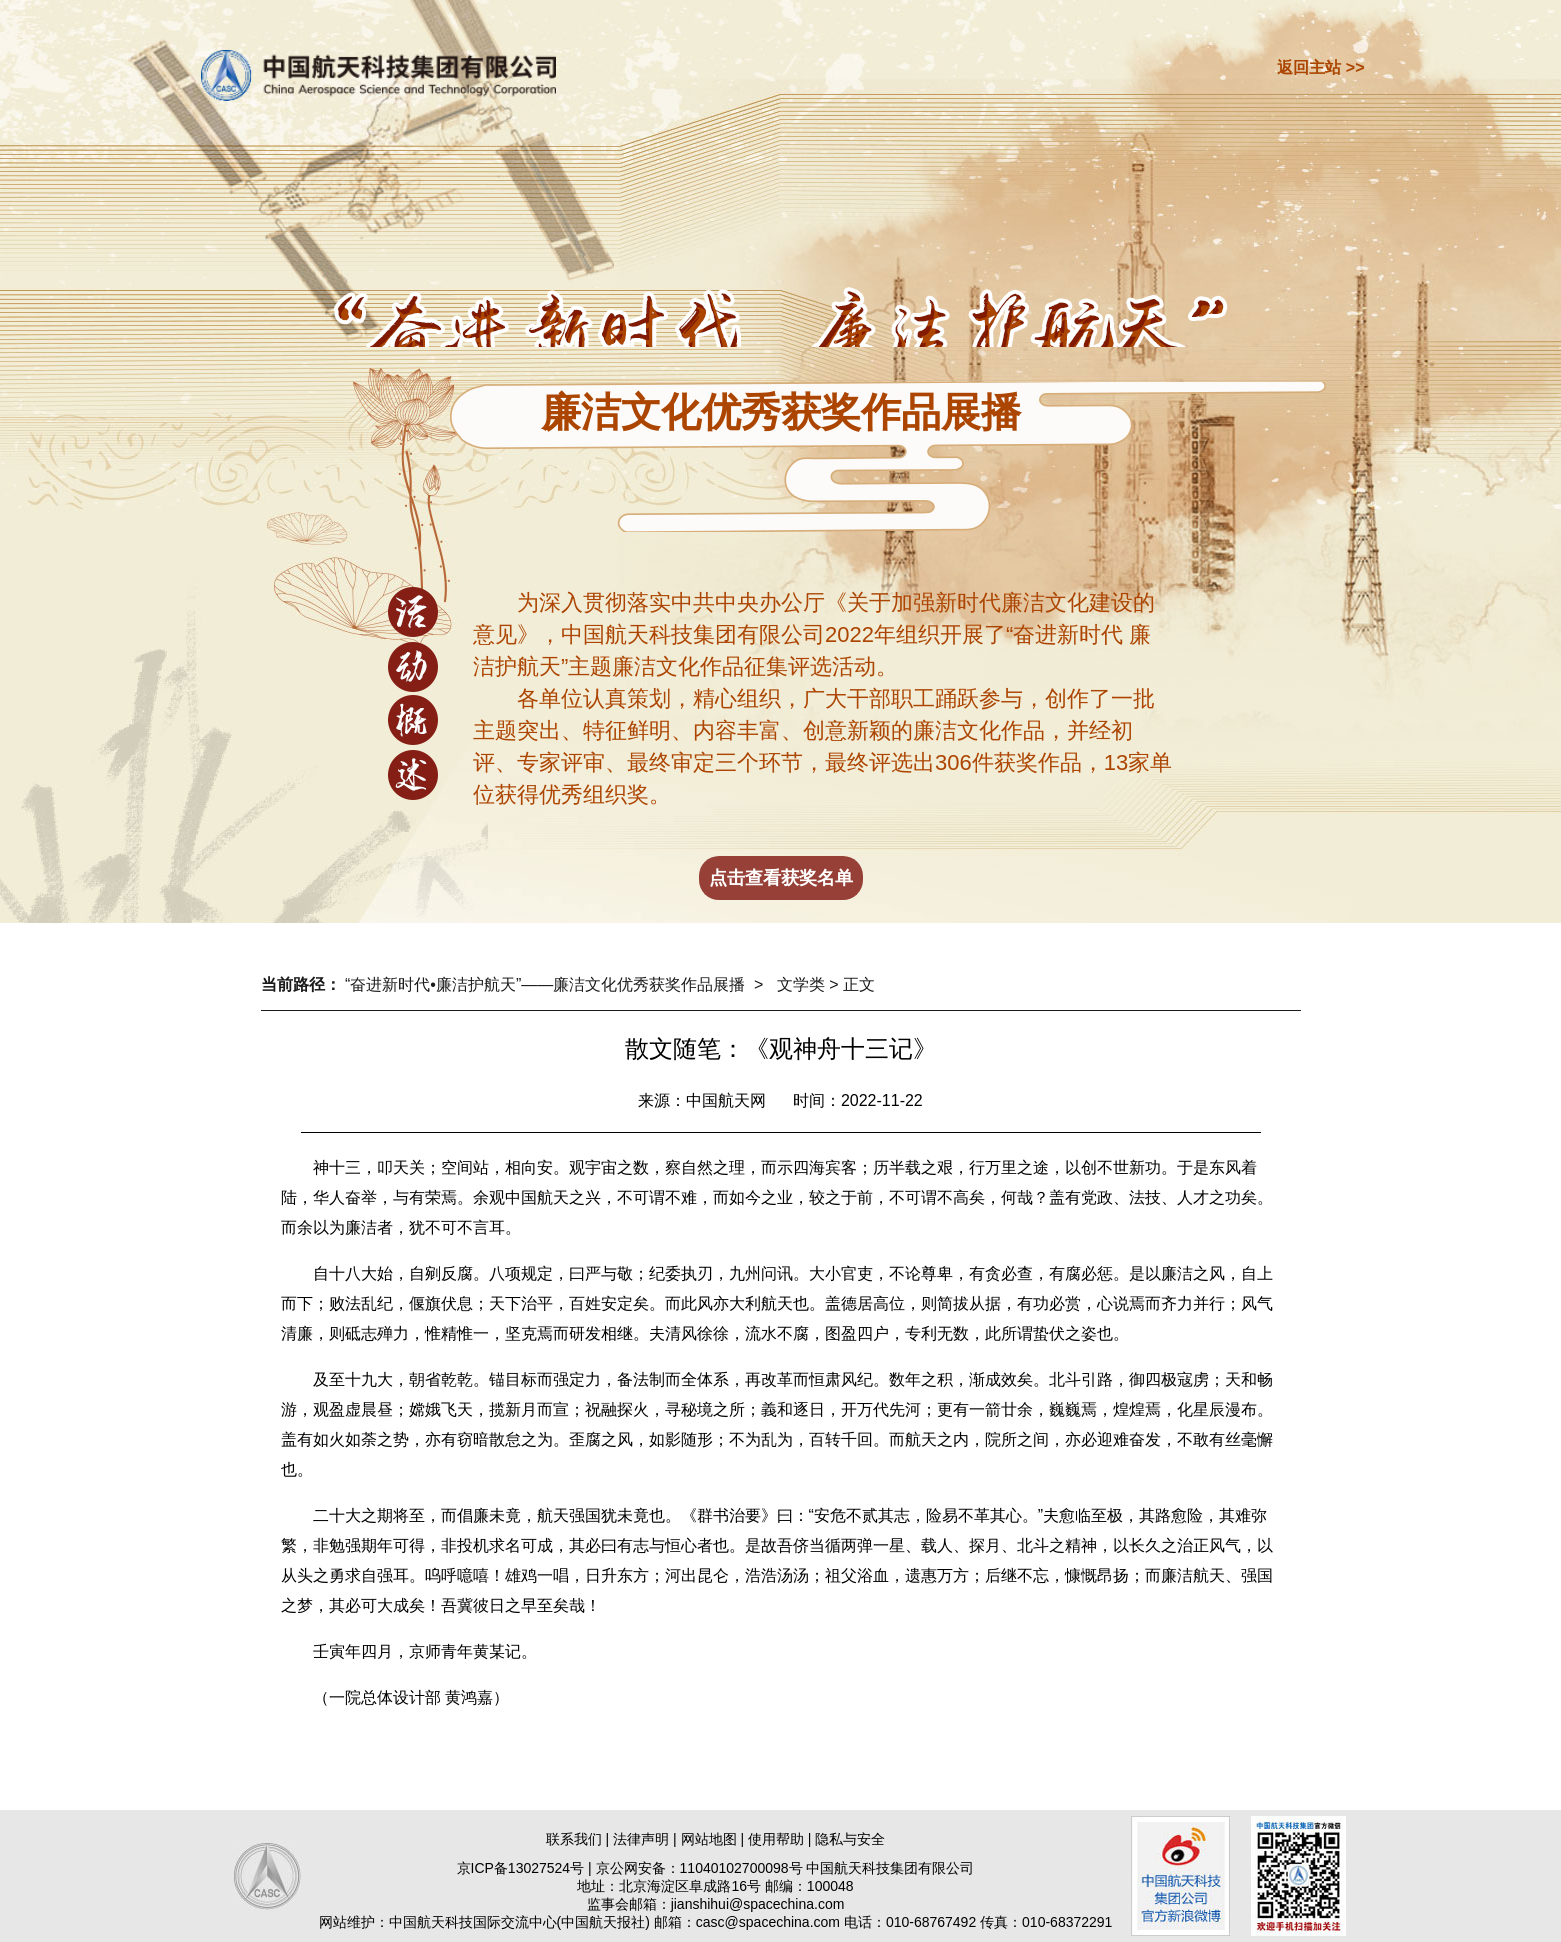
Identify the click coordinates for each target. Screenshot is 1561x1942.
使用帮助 (776, 1839)
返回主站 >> (1320, 67)
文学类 (801, 984)
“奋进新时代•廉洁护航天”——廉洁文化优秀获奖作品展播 (545, 984)
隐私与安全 (850, 1839)
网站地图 (709, 1839)
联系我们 (574, 1839)
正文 (859, 984)
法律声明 (641, 1839)
